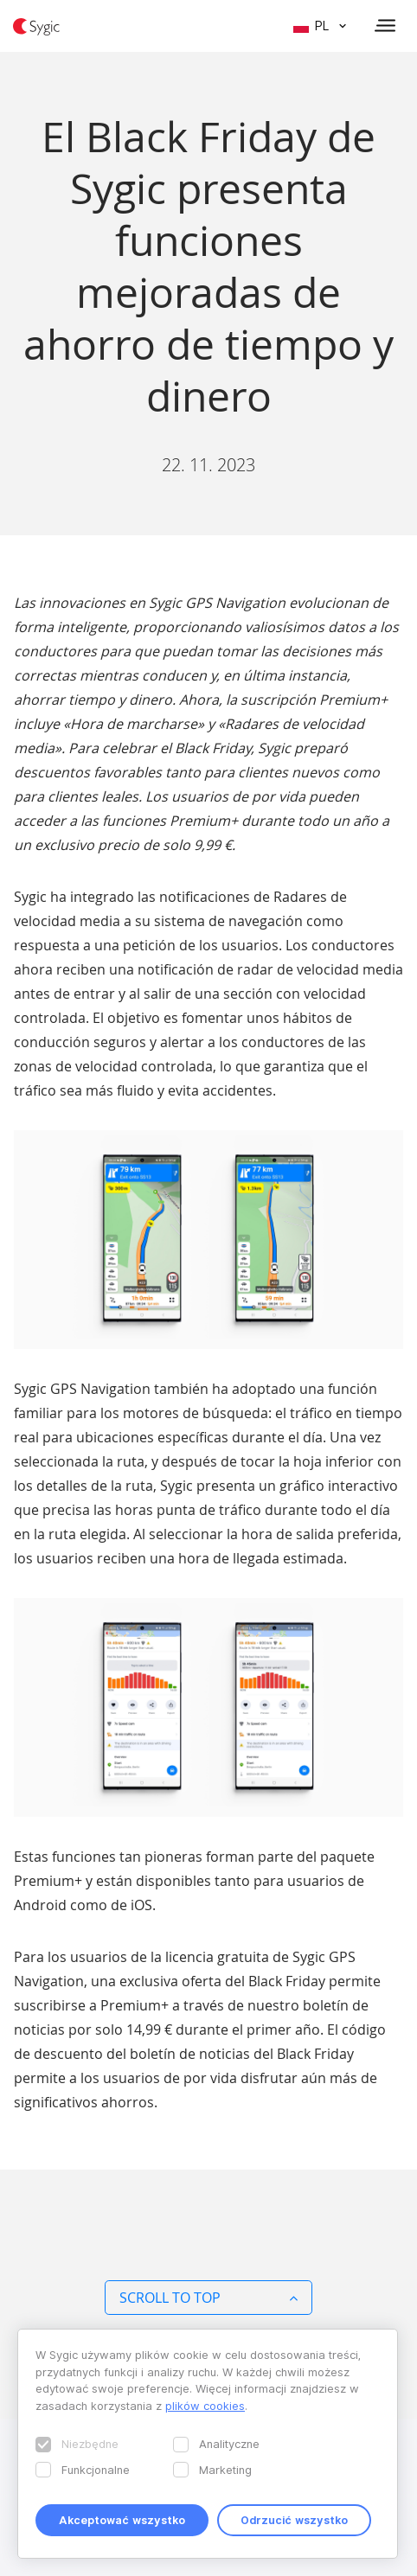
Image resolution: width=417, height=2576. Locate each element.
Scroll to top (208, 2297)
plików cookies (205, 2406)
